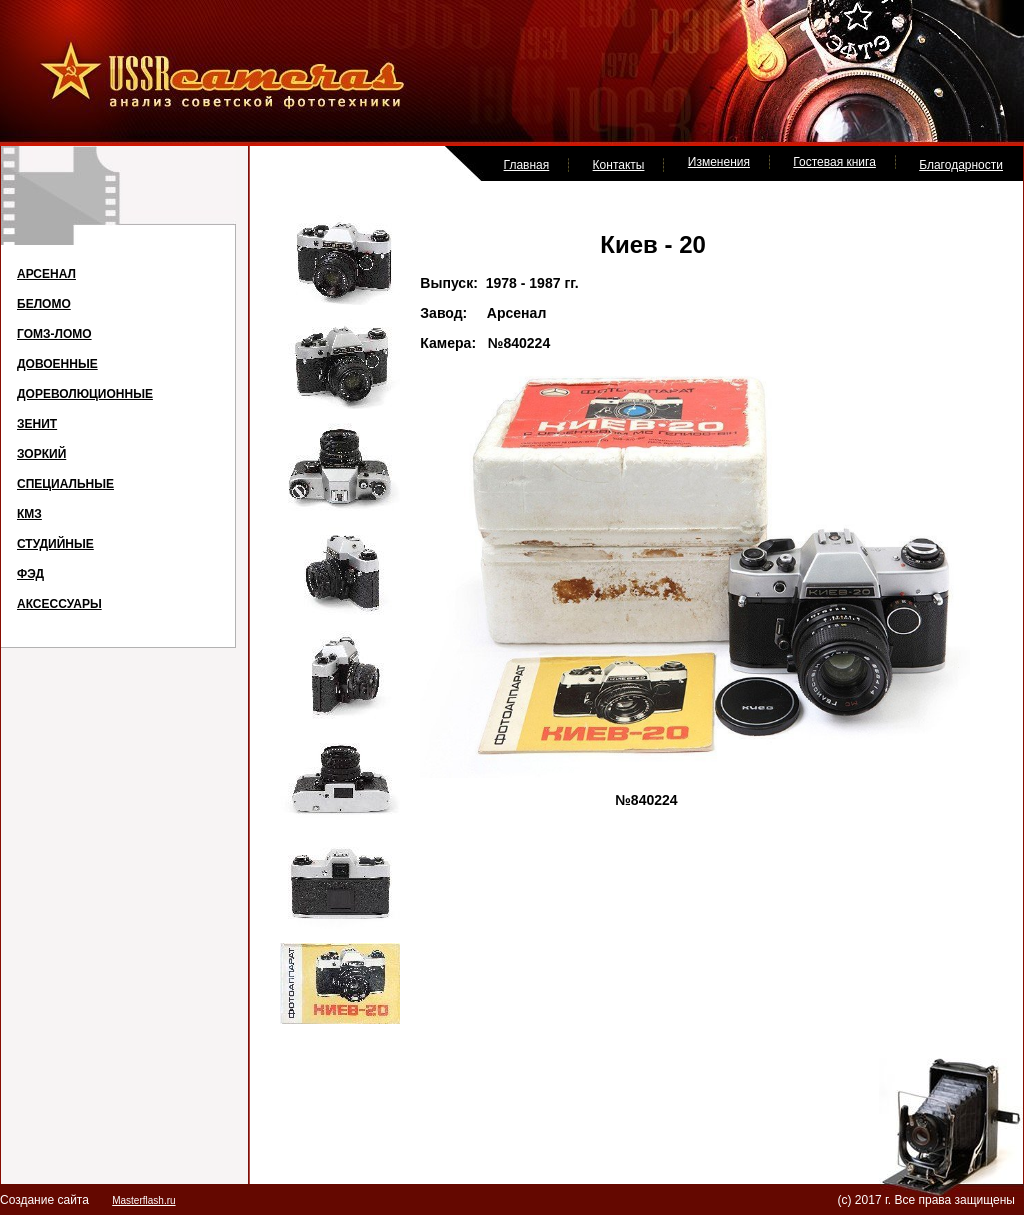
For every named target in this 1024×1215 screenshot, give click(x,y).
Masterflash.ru (143, 1200)
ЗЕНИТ (37, 424)
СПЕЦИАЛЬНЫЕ (65, 484)
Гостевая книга (834, 162)
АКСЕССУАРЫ (59, 604)
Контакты (619, 165)
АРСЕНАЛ (46, 274)
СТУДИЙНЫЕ (55, 544)
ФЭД (30, 574)
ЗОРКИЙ (41, 454)
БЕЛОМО (44, 304)
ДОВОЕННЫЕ (57, 364)
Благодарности (961, 165)
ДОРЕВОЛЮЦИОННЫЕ (85, 394)
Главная (527, 165)
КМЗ (29, 514)
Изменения (719, 162)
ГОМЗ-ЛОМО (54, 334)
